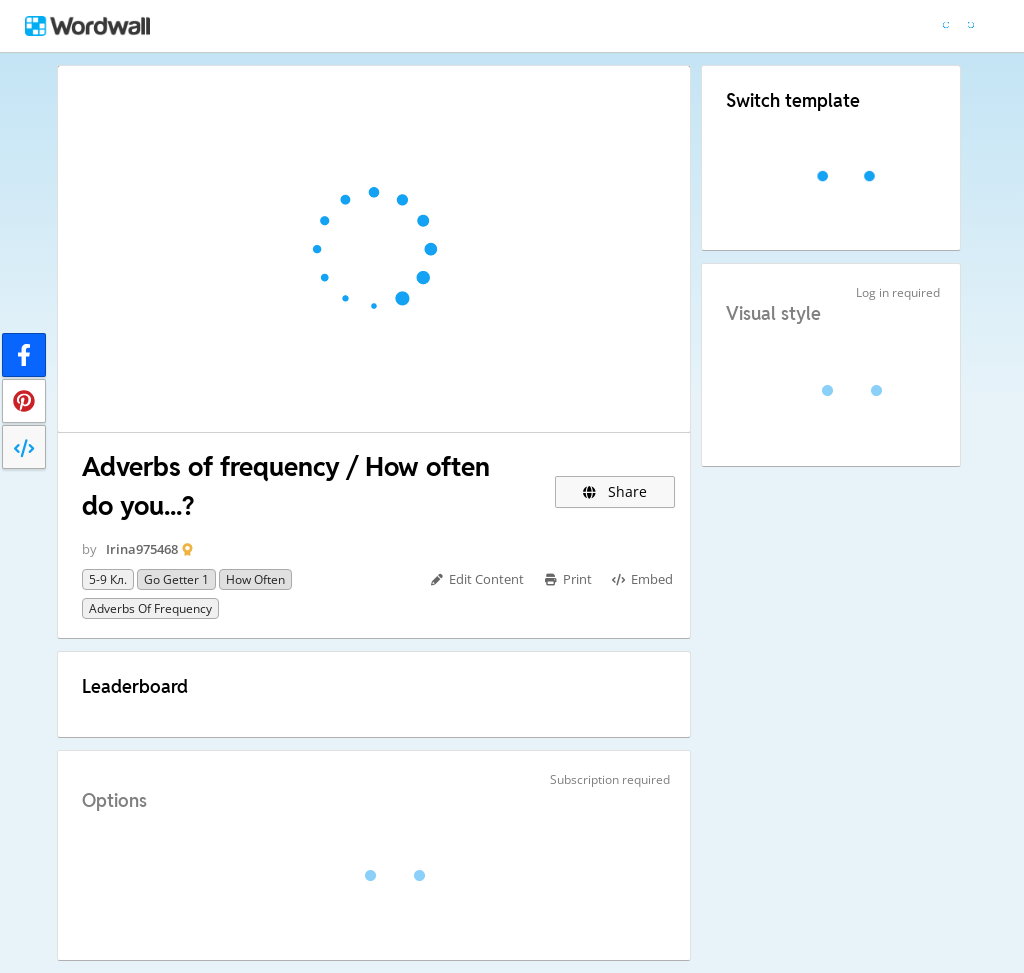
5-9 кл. (108, 579)
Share (615, 491)
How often (255, 579)
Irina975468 (142, 549)
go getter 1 (176, 579)
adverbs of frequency (150, 608)
